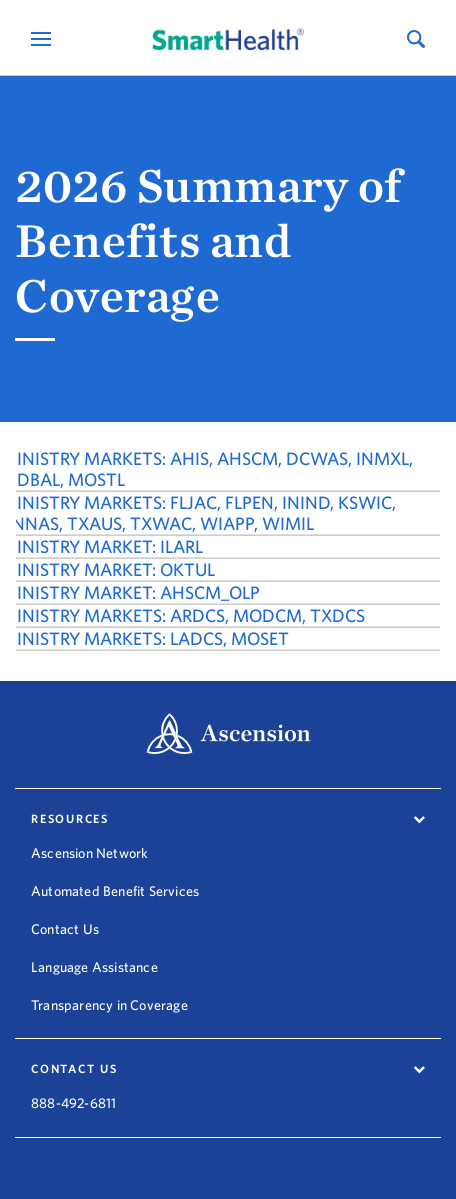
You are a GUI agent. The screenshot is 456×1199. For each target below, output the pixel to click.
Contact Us (65, 929)
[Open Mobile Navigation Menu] (43, 38)
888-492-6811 (73, 1090)
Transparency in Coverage (109, 1005)
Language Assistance (94, 967)
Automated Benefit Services (115, 891)
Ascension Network (89, 853)
